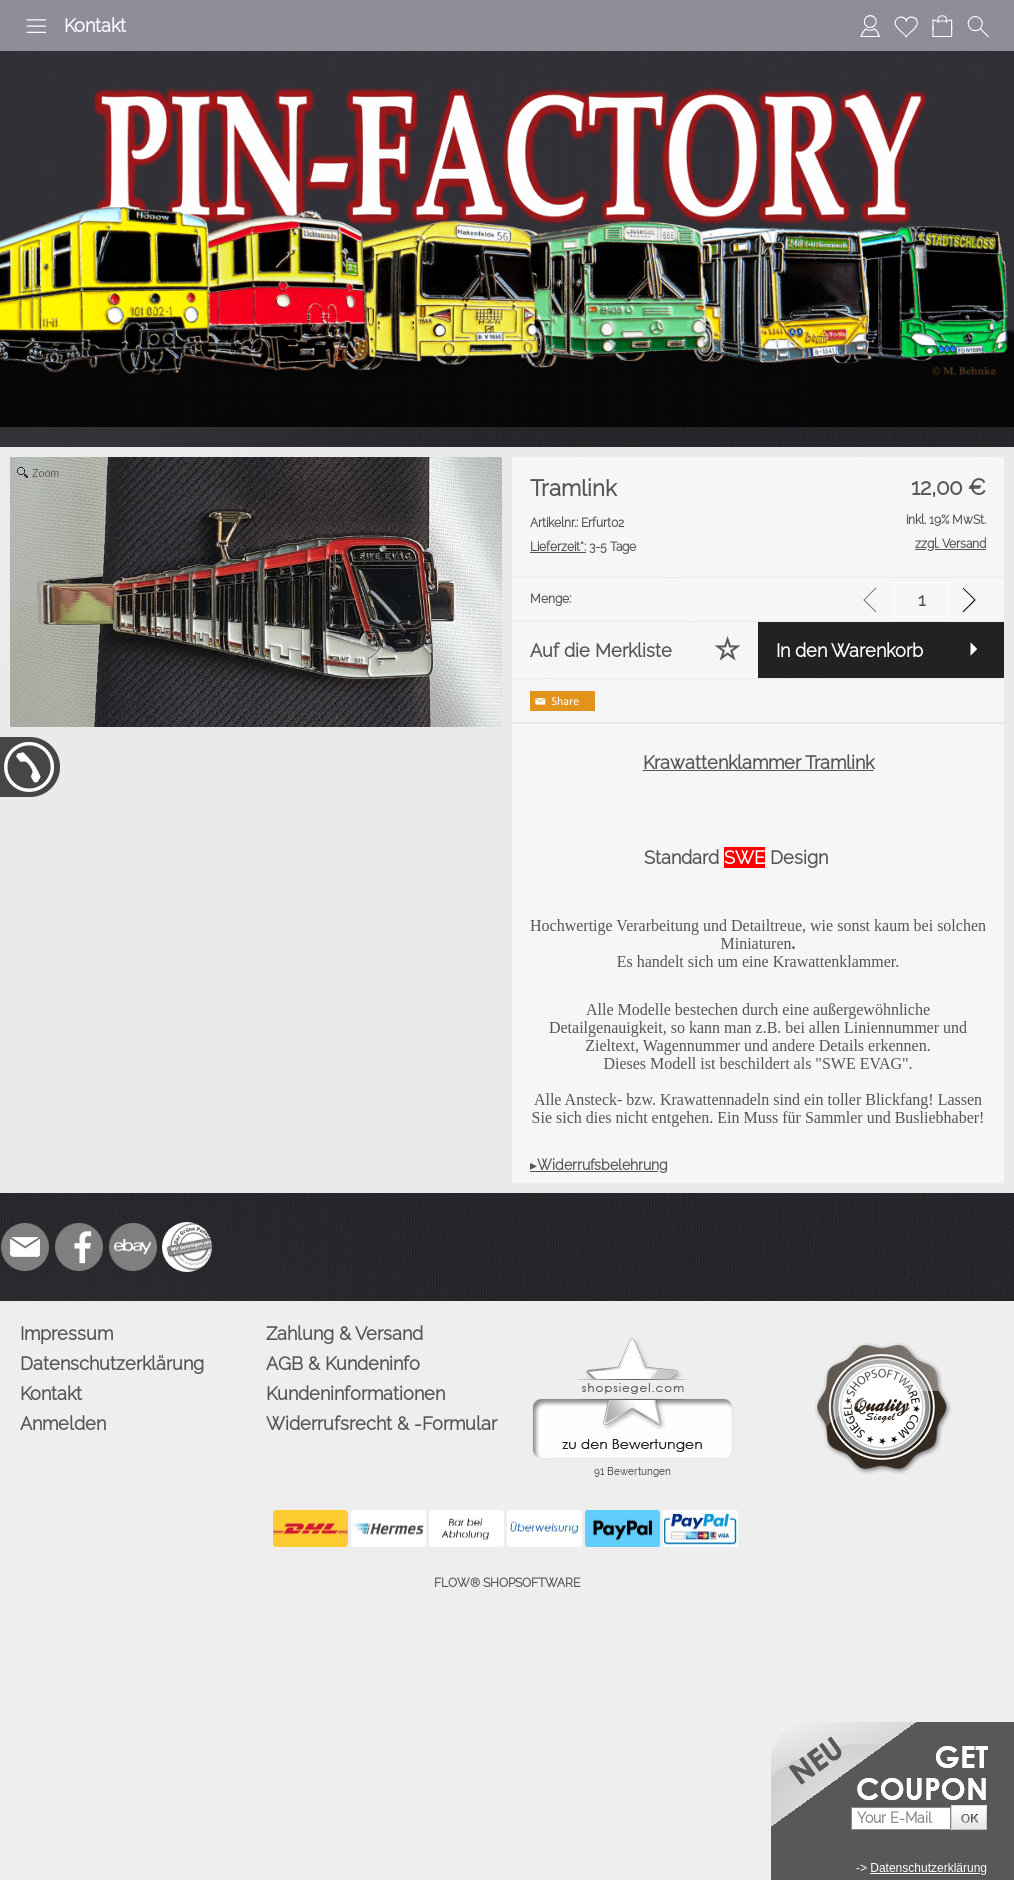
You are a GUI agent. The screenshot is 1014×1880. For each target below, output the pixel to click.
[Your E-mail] (901, 1818)
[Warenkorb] (942, 26)
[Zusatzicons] (187, 1247)
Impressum (66, 1333)
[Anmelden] (870, 26)
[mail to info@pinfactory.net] (25, 1247)
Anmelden (63, 1423)
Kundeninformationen (355, 1393)
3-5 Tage (583, 547)
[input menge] (921, 599)
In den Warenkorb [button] (849, 650)
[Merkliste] (906, 26)
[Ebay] (133, 1247)
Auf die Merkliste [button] (601, 650)
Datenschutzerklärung (112, 1363)
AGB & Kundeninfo (343, 1363)
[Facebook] (79, 1247)
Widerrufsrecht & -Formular (381, 1423)
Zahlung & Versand (344, 1333)
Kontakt (95, 25)
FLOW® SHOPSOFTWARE (507, 1583)
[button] (36, 26)
